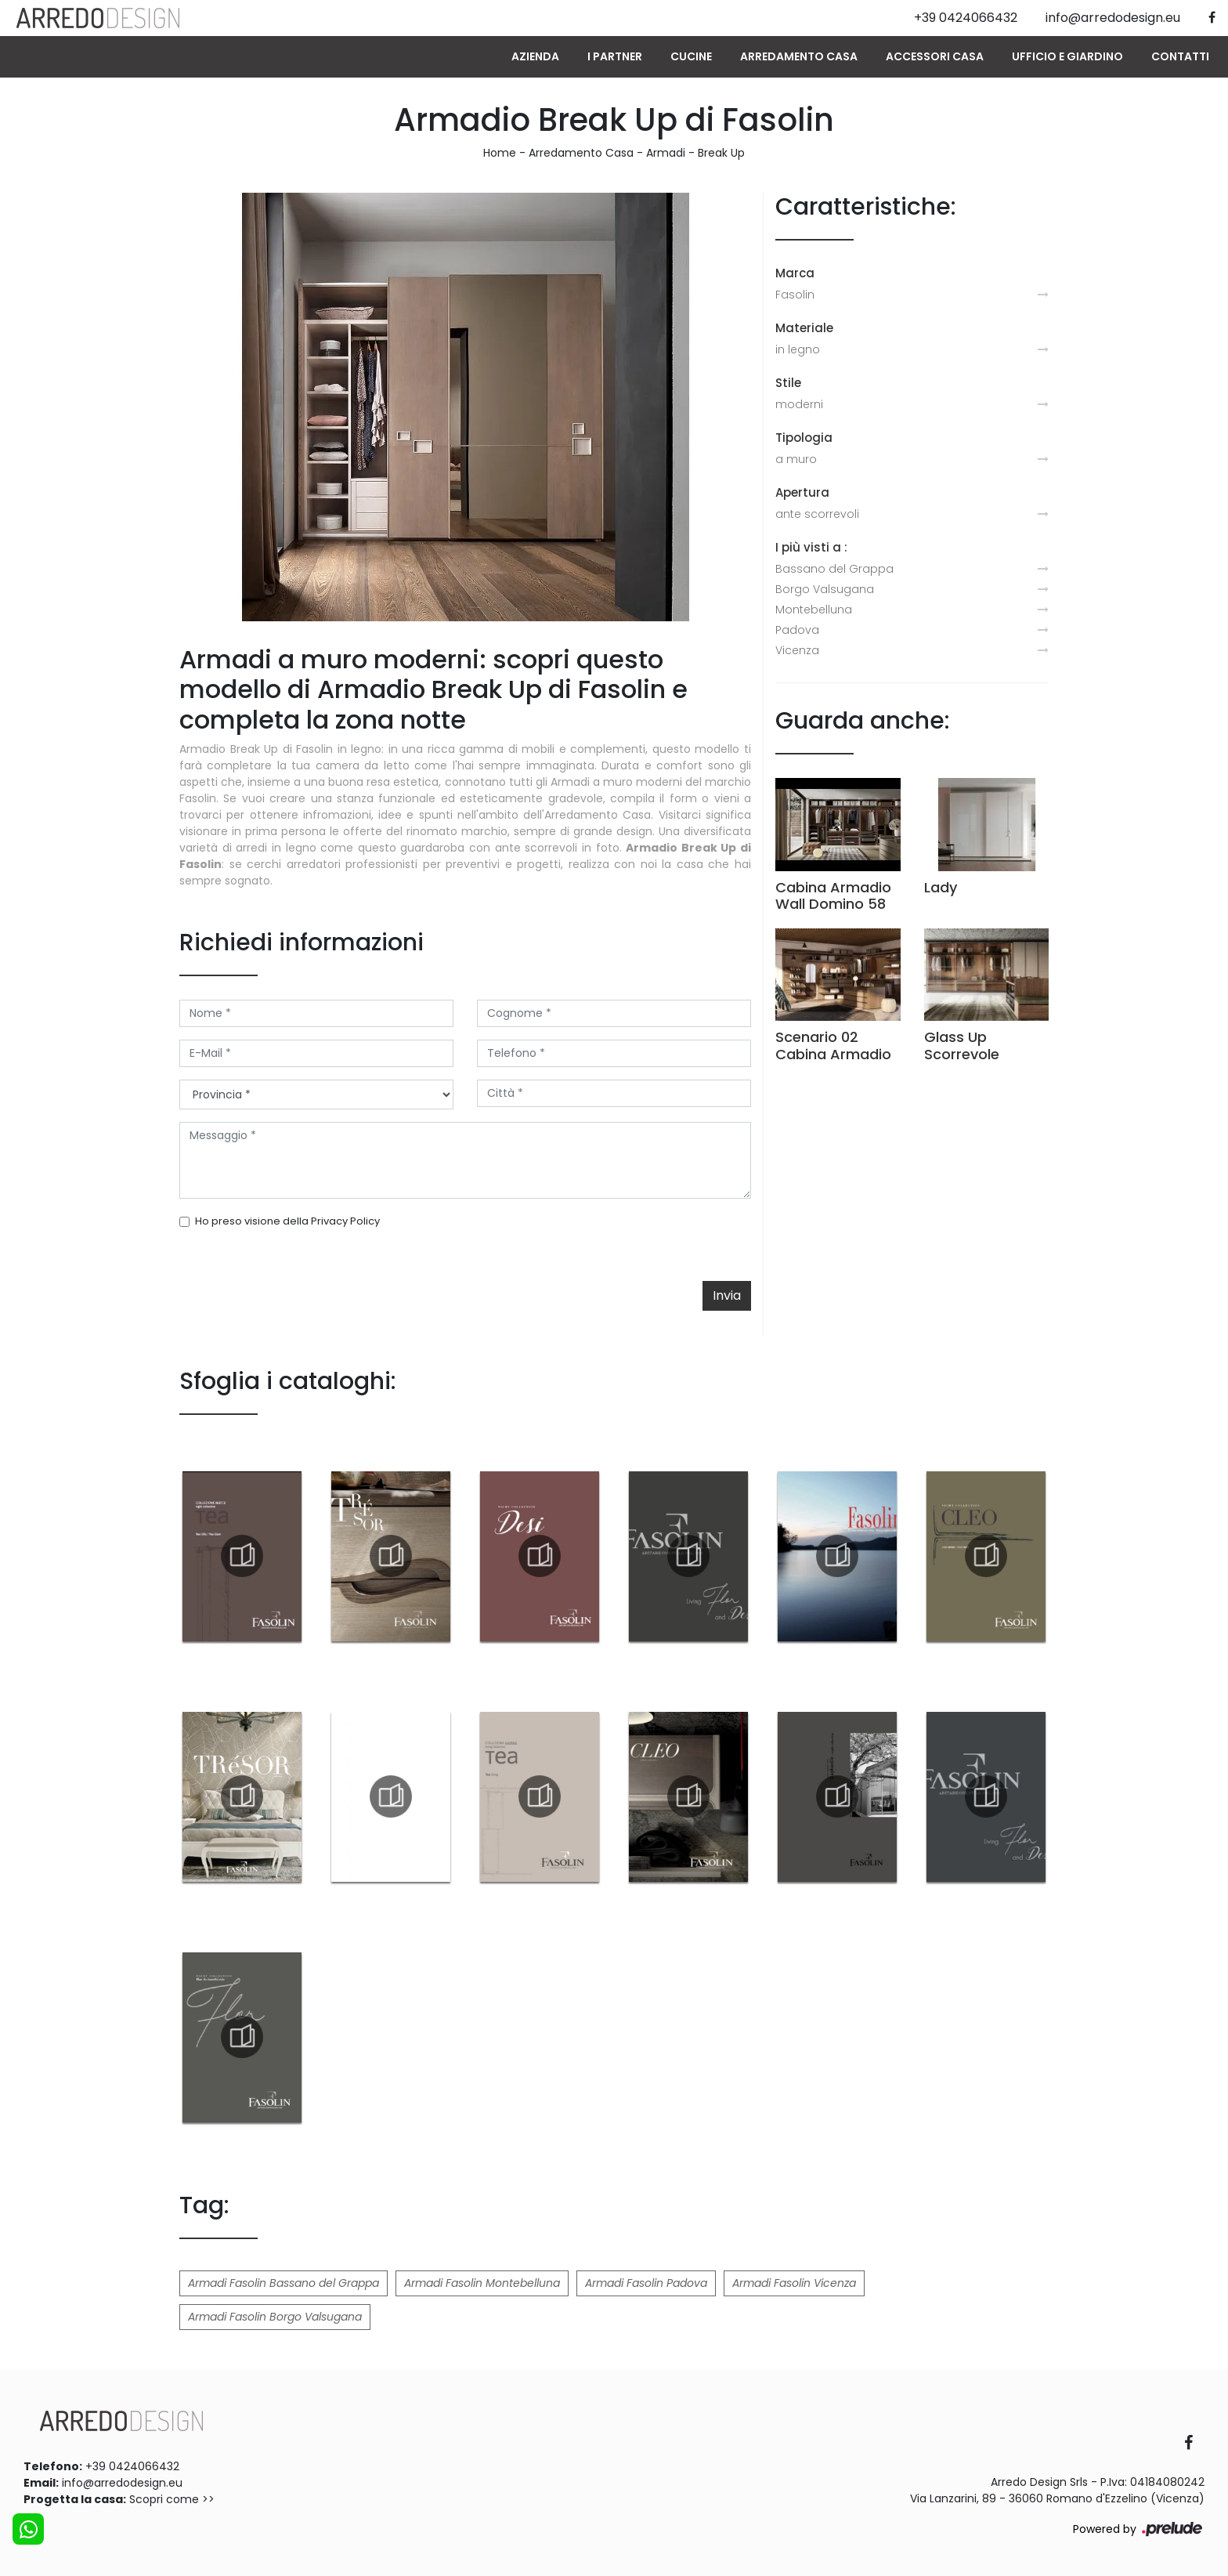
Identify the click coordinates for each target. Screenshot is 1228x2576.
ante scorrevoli (817, 514)
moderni (799, 404)
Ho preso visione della (287, 1221)
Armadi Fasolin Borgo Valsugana (275, 2317)
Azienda (535, 56)
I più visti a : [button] (811, 547)
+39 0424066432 (132, 2466)
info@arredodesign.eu (122, 2483)
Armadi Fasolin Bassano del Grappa (283, 2283)
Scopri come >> (172, 2499)
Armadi (665, 153)
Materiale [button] (804, 328)
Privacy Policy (345, 1221)
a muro (796, 459)
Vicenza (797, 650)
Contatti (1180, 56)
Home (499, 153)
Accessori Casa (935, 56)
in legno (797, 349)
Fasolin (794, 294)
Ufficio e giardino (1067, 56)
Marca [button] (794, 273)
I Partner (614, 56)
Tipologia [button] (804, 437)
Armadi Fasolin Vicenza (794, 2283)
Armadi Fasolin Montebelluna (482, 2283)
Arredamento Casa (799, 56)
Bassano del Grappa (834, 569)
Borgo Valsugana (824, 589)
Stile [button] (788, 382)
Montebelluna (813, 609)
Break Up (721, 153)
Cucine (691, 56)
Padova (797, 630)
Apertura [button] (802, 492)
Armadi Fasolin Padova (646, 2283)
